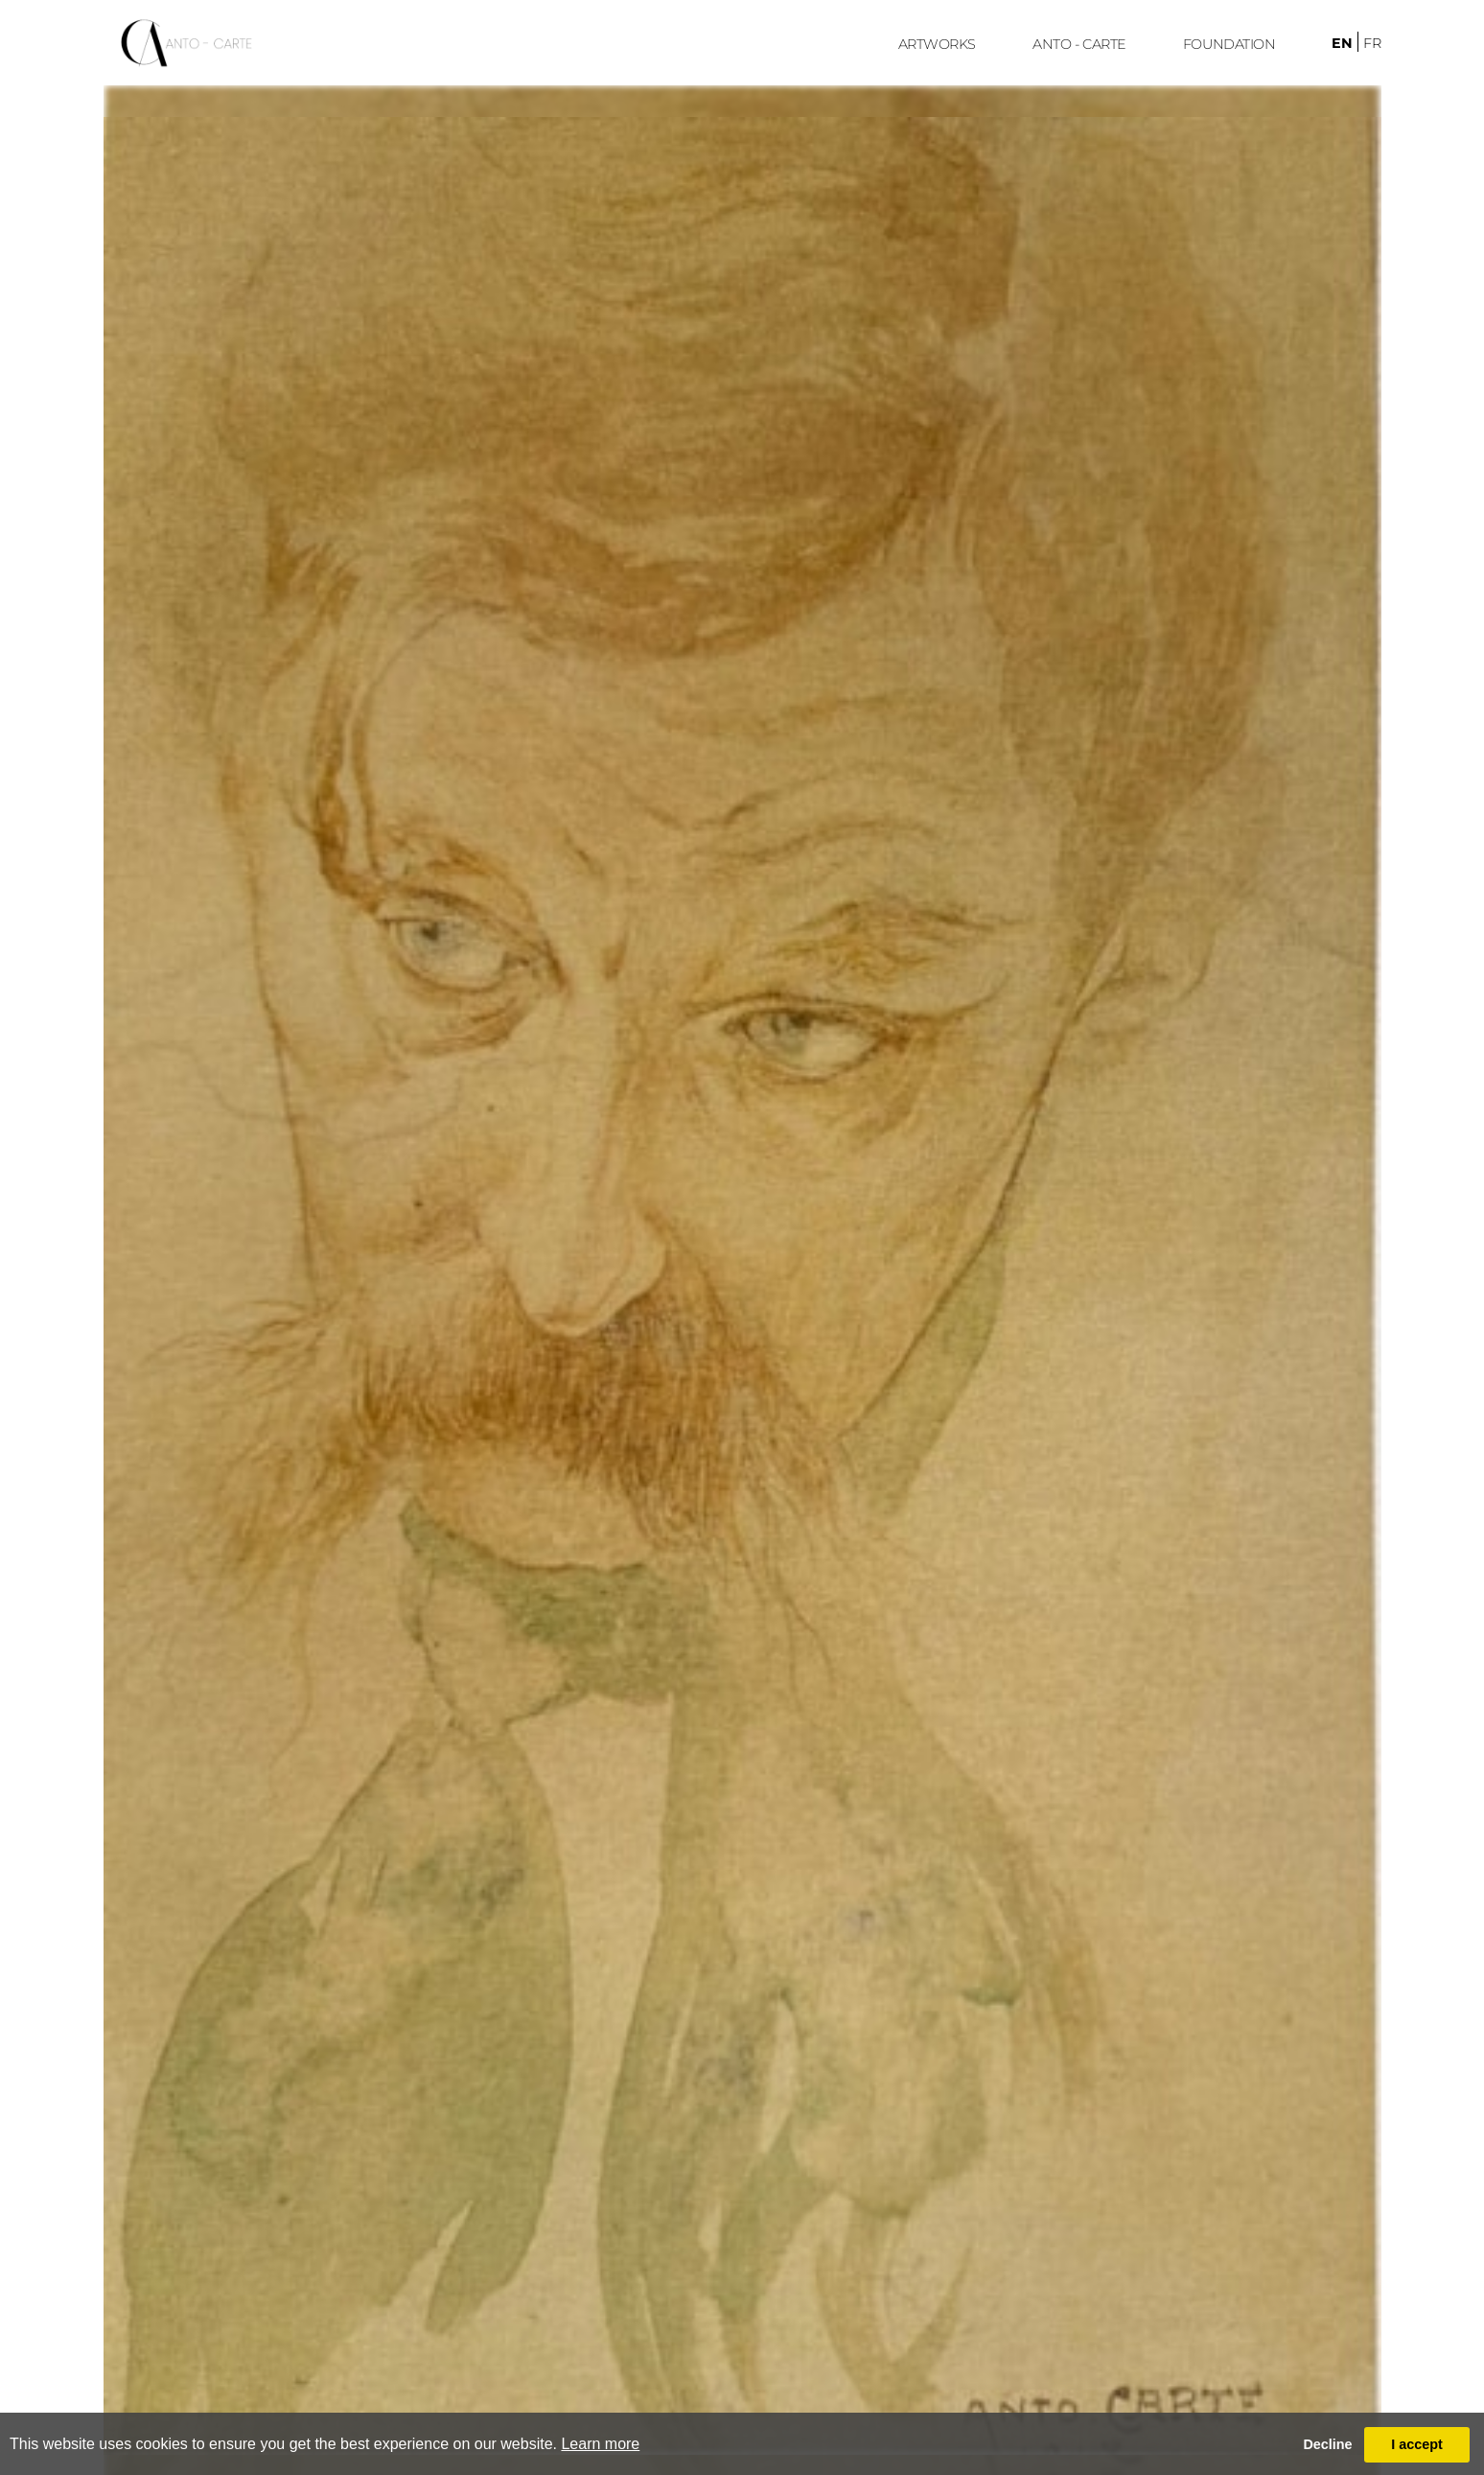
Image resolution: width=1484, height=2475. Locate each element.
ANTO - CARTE (1079, 44)
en (1342, 43)
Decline (1327, 2444)
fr (1372, 43)
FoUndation (1229, 44)
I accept (1417, 2444)
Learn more (600, 2444)
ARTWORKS (937, 44)
